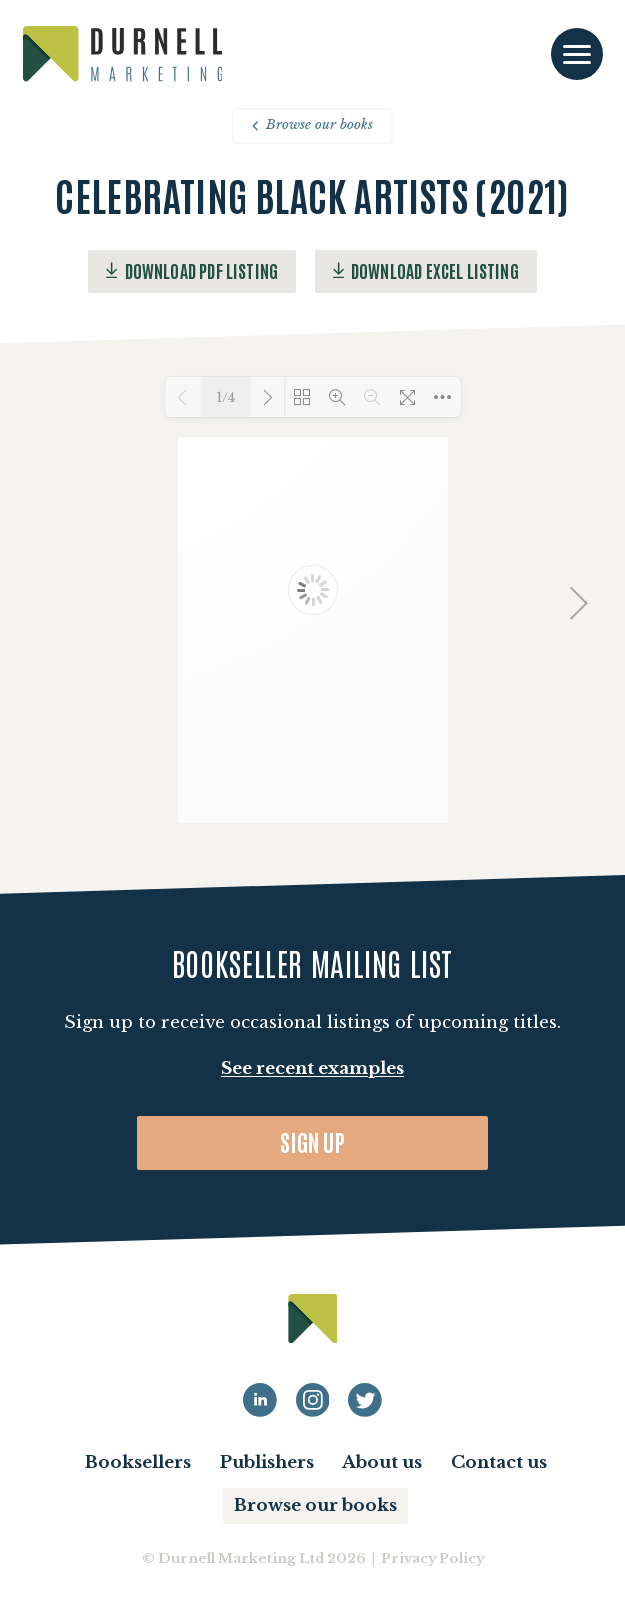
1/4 (225, 397)
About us (382, 1462)
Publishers (267, 1462)
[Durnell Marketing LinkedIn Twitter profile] (365, 1400)
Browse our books (312, 124)
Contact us (499, 1462)
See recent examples (312, 1068)
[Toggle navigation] (577, 54)
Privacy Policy (432, 1558)
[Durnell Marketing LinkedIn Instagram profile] (313, 1400)
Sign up (312, 1141)
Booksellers (138, 1462)
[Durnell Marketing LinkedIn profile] (260, 1400)
